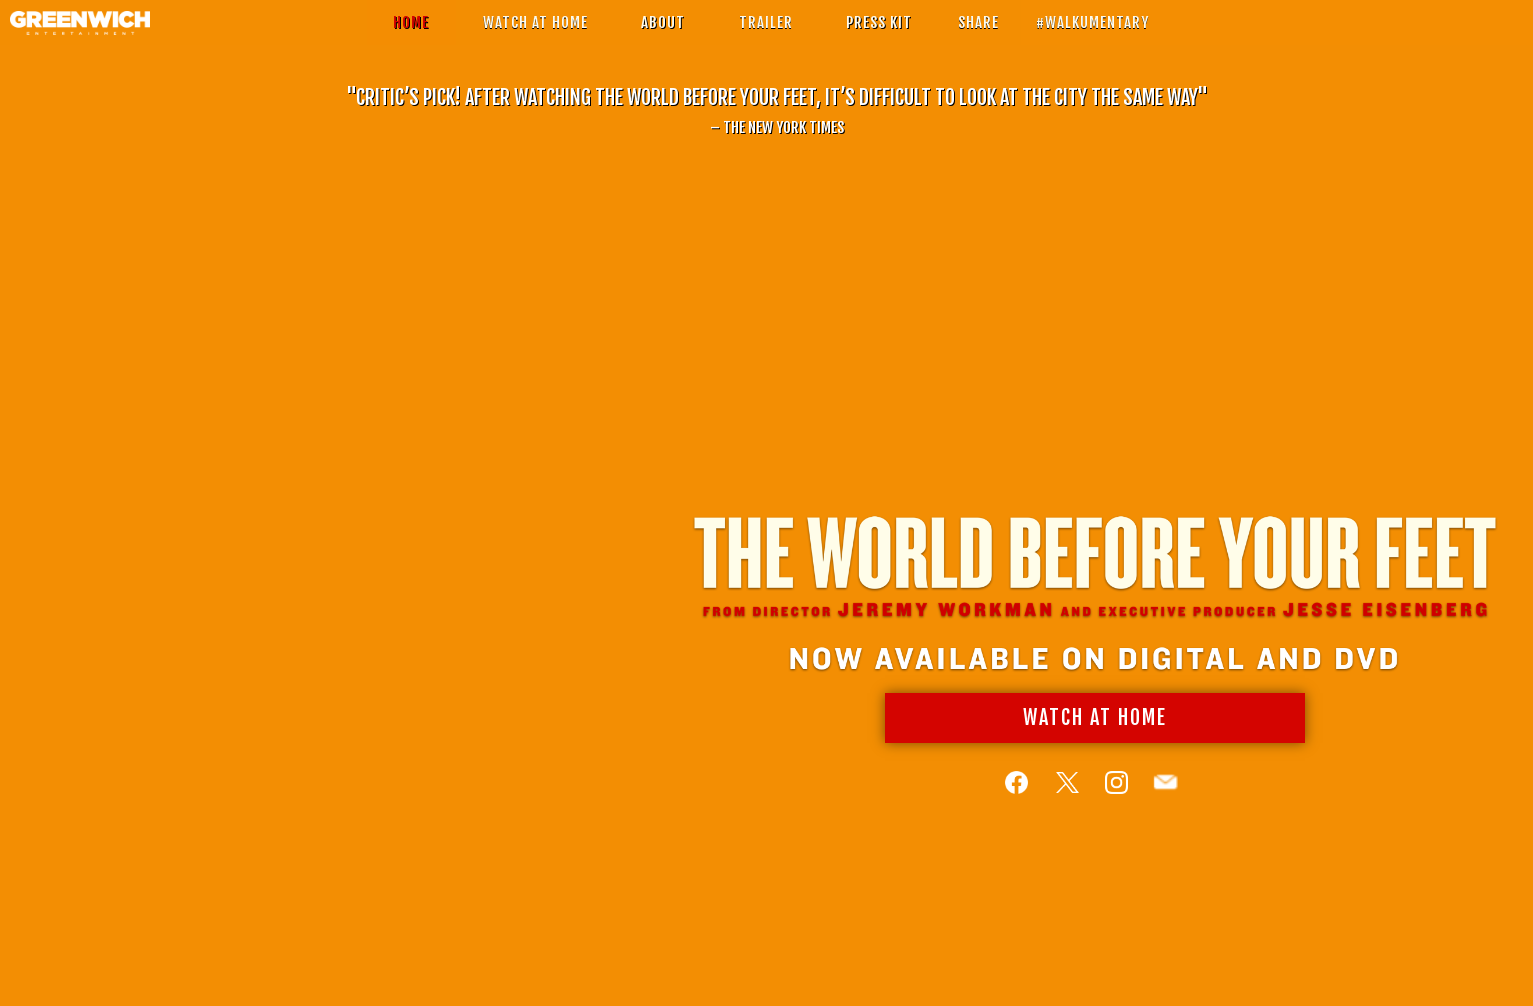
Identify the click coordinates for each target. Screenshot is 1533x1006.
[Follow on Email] (1162, 796)
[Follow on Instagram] (1113, 796)
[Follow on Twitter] (1064, 796)
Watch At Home (1092, 731)
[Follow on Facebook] (1015, 796)
